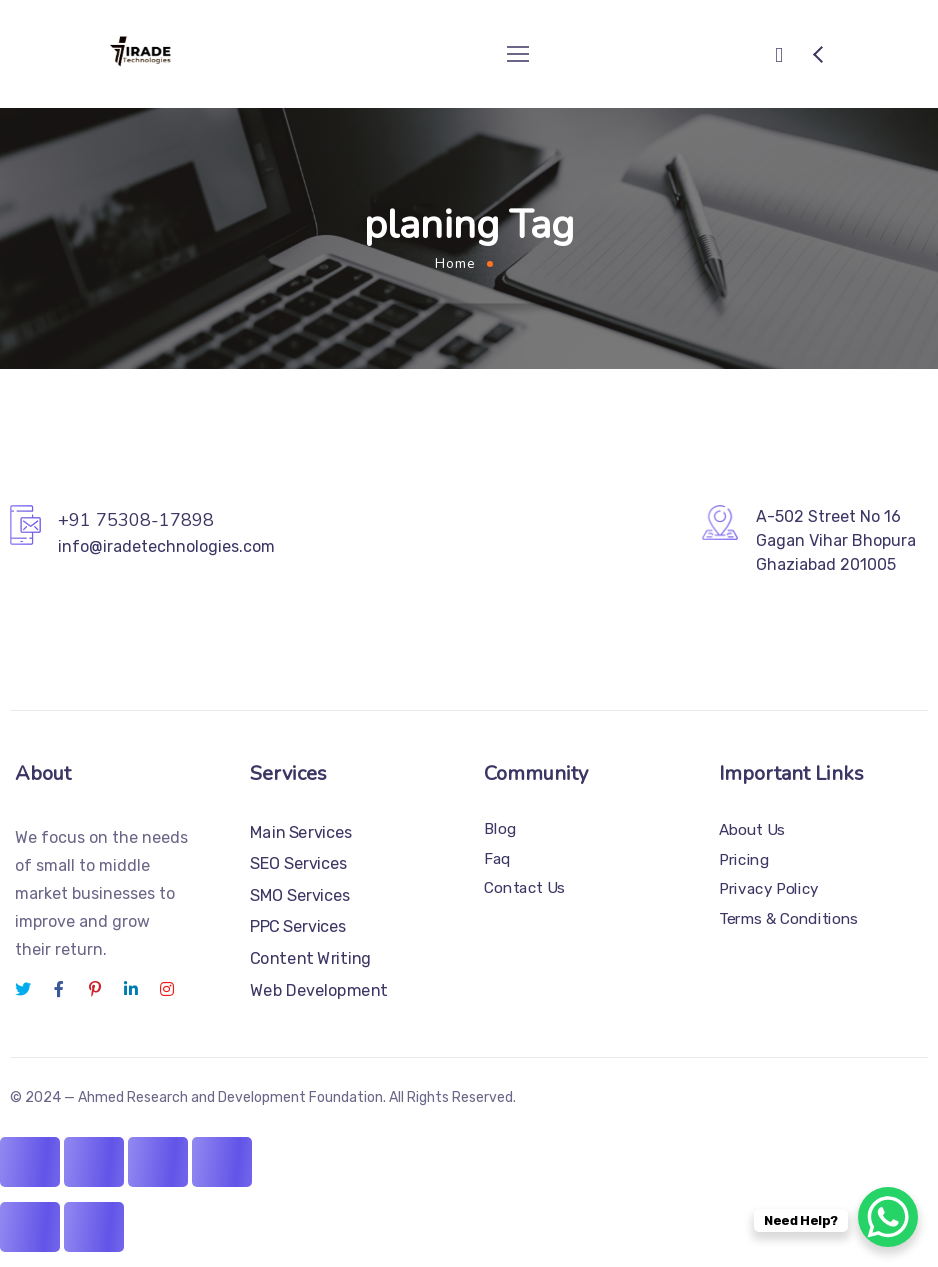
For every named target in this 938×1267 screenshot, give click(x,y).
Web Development (319, 989)
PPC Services (298, 926)
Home (455, 263)
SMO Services (300, 895)
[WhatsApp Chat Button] (888, 1217)
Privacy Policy (769, 889)
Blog (500, 829)
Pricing (744, 859)
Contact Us (524, 888)
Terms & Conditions (788, 919)
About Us (752, 830)
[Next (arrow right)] (94, 1227)
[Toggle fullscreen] (94, 1162)
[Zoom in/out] (30, 1162)
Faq (497, 859)
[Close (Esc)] (222, 1162)
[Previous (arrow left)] (30, 1227)
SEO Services (299, 863)
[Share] (158, 1162)
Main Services (301, 832)
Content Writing (310, 958)
